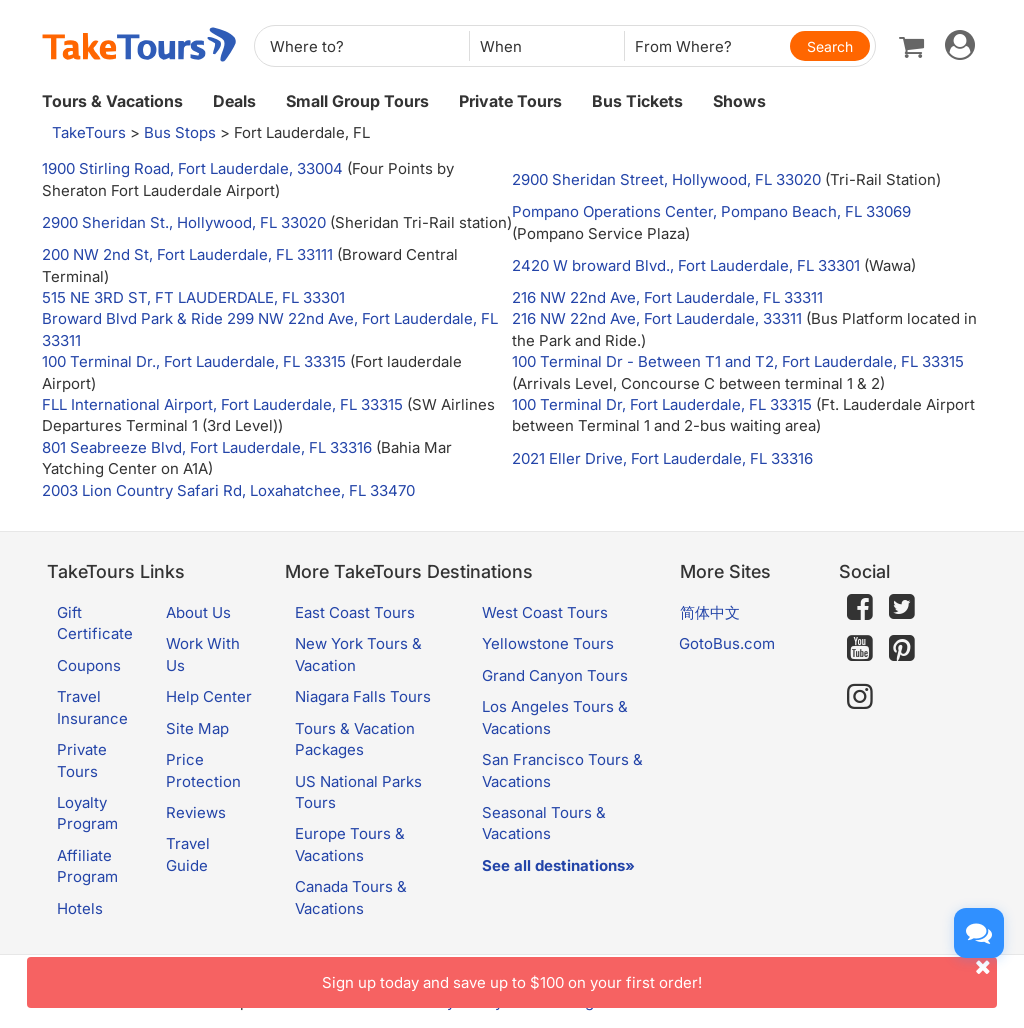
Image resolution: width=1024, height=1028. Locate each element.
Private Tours (510, 101)
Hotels (80, 908)
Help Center (209, 696)
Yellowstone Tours (548, 643)
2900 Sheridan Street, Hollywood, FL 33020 (666, 179)
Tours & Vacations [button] (112, 101)
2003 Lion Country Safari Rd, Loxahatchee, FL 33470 (228, 490)
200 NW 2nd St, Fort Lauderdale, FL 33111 (187, 254)
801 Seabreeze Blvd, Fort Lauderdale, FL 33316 (207, 447)
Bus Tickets (637, 101)
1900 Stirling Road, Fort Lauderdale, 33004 (192, 168)
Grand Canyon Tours (555, 675)
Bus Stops (180, 132)
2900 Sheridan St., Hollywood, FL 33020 (184, 222)
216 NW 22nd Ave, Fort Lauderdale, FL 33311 (667, 297)
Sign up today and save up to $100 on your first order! (659, 974)
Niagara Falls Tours (363, 696)
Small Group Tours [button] (357, 101)
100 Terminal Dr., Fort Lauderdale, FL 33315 (194, 361)
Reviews (196, 812)
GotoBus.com (727, 643)
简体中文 (710, 612)
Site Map (197, 728)
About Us (198, 612)
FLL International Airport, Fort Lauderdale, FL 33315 (222, 404)
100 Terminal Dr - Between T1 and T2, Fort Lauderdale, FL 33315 (738, 361)
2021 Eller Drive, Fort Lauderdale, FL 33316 (662, 458)
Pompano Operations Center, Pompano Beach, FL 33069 (711, 211)
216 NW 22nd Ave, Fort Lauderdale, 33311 (657, 318)
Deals (234, 101)
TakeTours (89, 132)
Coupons (89, 665)
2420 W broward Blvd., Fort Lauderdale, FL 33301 (686, 265)
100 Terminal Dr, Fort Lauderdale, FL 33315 (662, 404)
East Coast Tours (355, 612)
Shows (739, 101)
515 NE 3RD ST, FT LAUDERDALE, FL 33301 (193, 297)
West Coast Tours (545, 612)
